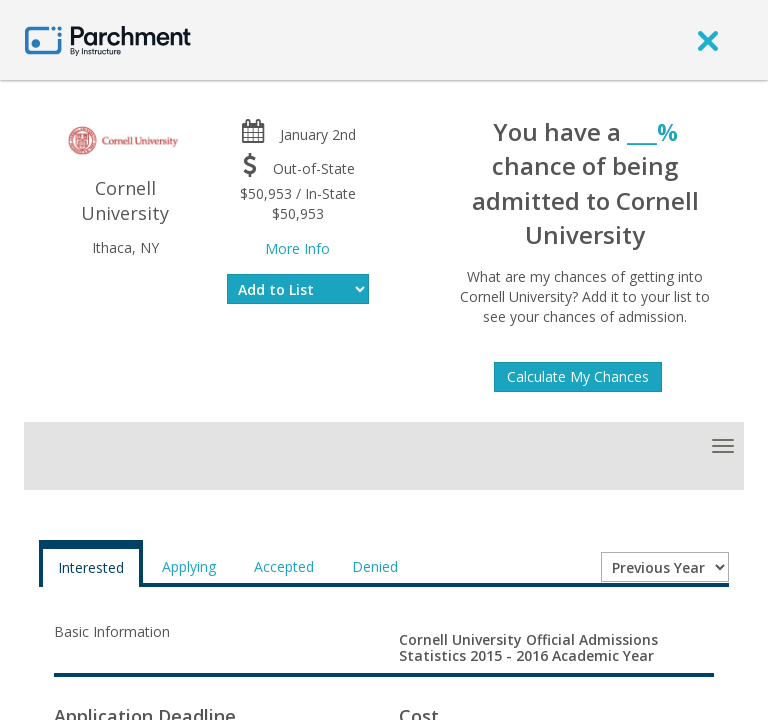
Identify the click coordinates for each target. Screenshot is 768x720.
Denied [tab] (375, 566)
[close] (708, 40)
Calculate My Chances (578, 376)
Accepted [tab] (284, 566)
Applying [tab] (189, 566)
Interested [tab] (91, 567)
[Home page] (108, 39)
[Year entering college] (665, 567)
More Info (297, 248)
